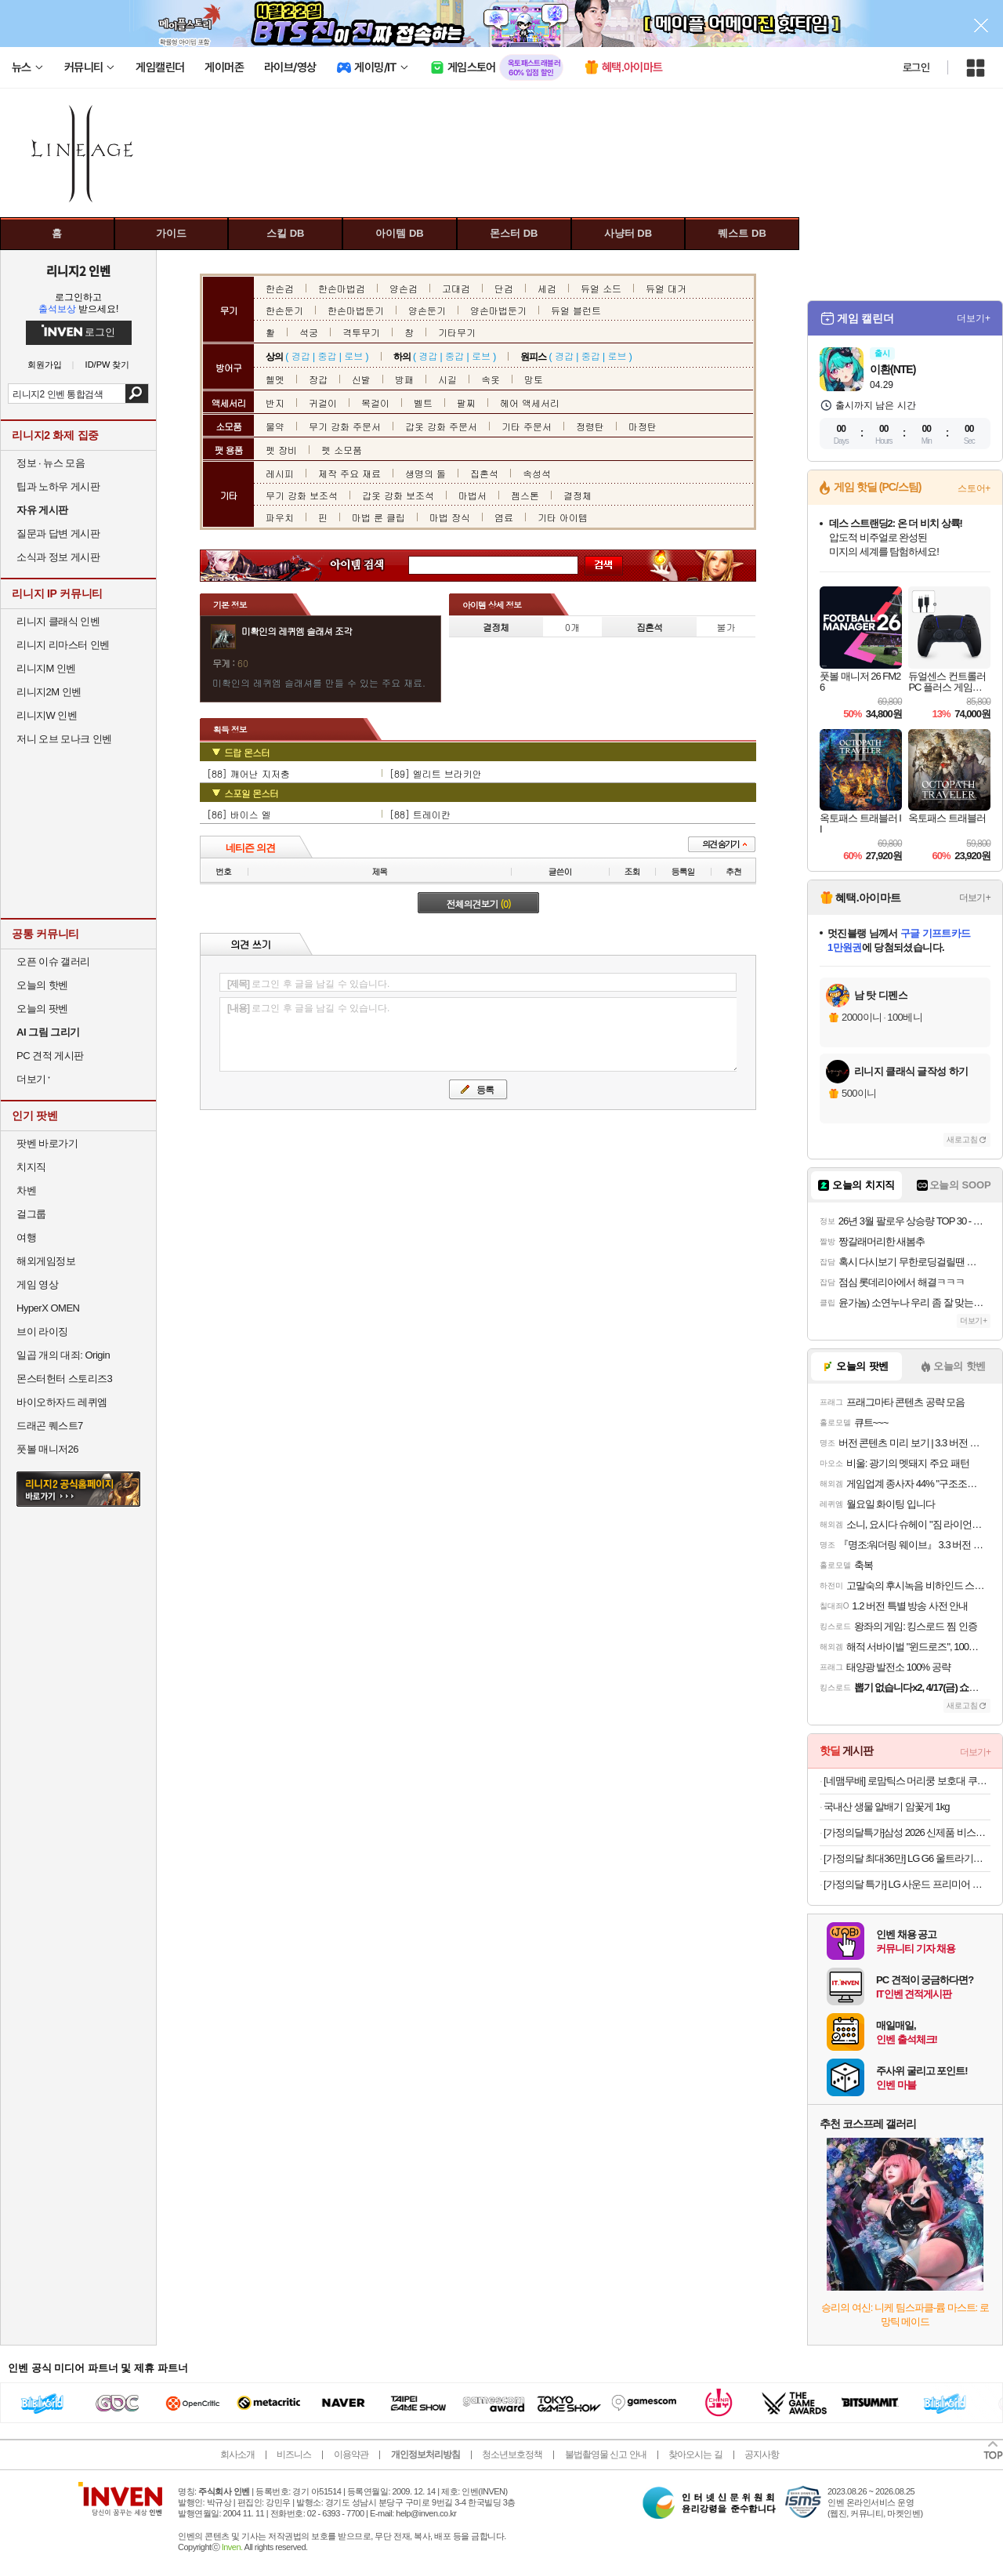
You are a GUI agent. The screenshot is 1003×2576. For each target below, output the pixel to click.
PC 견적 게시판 (50, 1055)
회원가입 (44, 365)
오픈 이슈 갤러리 (53, 961)
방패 (404, 379)
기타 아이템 (563, 517)
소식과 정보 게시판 (58, 557)
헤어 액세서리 (529, 402)
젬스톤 (525, 495)
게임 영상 (37, 1284)
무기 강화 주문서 (345, 426)
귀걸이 (323, 402)
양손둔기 (427, 310)
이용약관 (351, 2454)
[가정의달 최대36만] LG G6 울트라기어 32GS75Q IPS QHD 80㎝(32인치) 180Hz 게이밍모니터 (907, 1858)
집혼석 (484, 473)
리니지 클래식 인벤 (58, 621)
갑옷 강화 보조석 (398, 495)
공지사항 (761, 2454)
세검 (547, 288)
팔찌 (466, 402)
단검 (503, 288)
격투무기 (361, 332)
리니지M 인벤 (46, 668)
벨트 (423, 402)
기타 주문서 (527, 426)
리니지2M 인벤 (48, 692)
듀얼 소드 (601, 288)
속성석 (537, 473)
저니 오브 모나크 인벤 (64, 739)
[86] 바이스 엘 (239, 814)
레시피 (280, 473)
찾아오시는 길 (695, 2454)
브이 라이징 (42, 1331)
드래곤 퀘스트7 (49, 1425)
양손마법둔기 (498, 310)
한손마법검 (341, 288)
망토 (533, 379)
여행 (26, 1237)
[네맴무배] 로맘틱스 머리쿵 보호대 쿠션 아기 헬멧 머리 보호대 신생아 (907, 1781)
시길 (447, 379)
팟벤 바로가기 (47, 1143)
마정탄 (642, 426)
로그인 (916, 67)
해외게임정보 (45, 1261)
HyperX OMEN (47, 1308)
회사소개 (237, 2454)
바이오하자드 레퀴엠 (61, 1402)
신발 (361, 379)
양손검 (403, 288)
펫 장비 (281, 449)
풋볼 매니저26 (47, 1449)
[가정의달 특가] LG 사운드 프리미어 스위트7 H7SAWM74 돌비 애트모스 (907, 1884)
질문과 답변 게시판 (58, 533)
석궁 (308, 332)
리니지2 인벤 (78, 270)
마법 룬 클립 (378, 517)
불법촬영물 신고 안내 (605, 2454)
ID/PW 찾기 (107, 365)
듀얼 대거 (666, 288)
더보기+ (973, 318)
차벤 (26, 1190)
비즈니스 (294, 2454)
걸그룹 (31, 1214)
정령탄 (590, 426)
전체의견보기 (479, 903)
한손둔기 (284, 310)
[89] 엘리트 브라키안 (435, 773)
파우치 (280, 517)
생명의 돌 (425, 473)
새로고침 (962, 1139)
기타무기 (457, 332)
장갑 (318, 379)
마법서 (472, 495)
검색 (136, 393)
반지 (275, 402)
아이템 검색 (371, 566)
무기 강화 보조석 (302, 495)
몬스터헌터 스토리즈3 (64, 1378)
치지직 (31, 1167)
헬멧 (275, 379)
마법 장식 (449, 517)
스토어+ (974, 488)
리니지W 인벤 (46, 715)
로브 (353, 355)
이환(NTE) (892, 369)
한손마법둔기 (356, 310)
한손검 (280, 288)
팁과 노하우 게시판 (58, 486)
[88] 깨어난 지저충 (248, 773)
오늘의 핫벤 (42, 985)
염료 (503, 517)
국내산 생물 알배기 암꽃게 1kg (886, 1806)
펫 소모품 (341, 449)
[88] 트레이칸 (420, 814)
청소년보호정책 (512, 2454)
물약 (275, 426)
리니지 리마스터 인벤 (63, 645)
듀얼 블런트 (576, 310)
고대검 (456, 288)
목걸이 (375, 402)
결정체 (577, 495)
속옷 (490, 379)
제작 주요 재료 (349, 473)
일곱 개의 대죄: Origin (63, 1355)
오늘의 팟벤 (42, 1008)
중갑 (326, 355)
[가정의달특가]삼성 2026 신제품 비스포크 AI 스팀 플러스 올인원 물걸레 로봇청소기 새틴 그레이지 (907, 1832)
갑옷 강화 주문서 (441, 426)
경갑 (300, 355)
